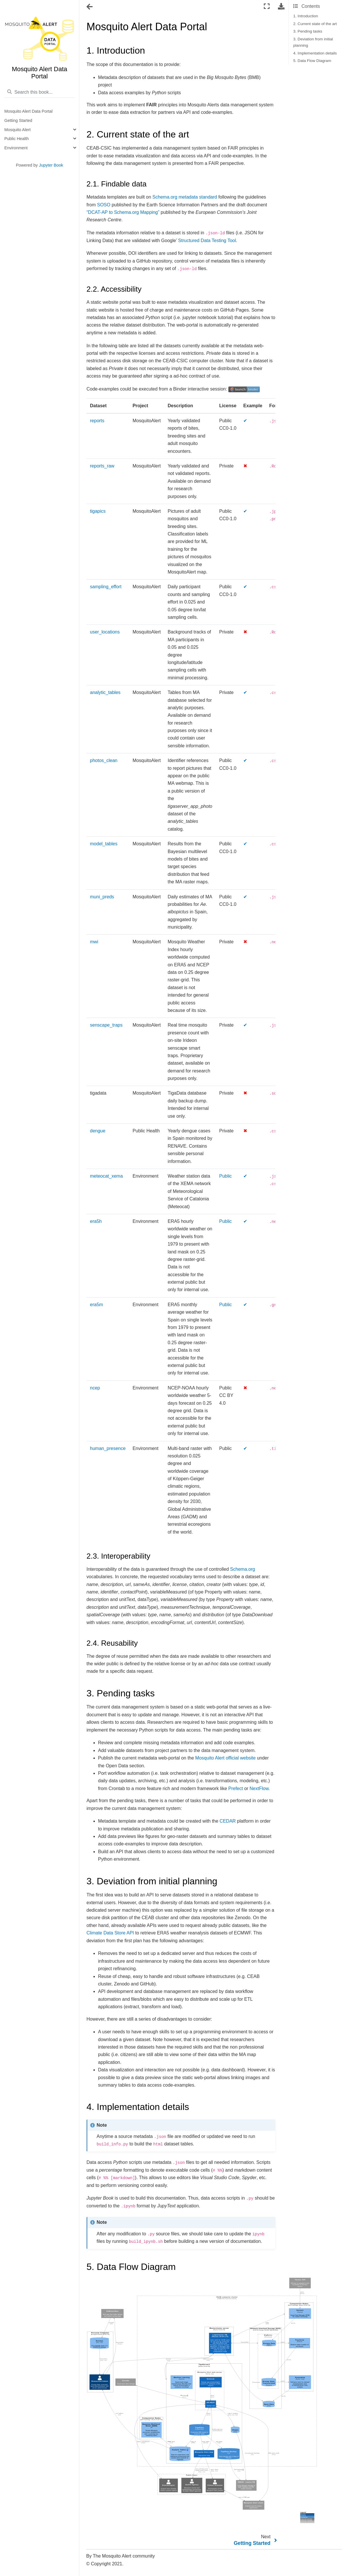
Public (225, 1176)
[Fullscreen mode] (266, 6)
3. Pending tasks (307, 31)
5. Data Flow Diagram (312, 61)
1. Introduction (305, 16)
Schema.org (242, 1569)
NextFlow (259, 1788)
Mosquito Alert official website (225, 1757)
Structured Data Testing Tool (207, 240)
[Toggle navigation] (90, 7)
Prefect (235, 1788)
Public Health (16, 138)
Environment (16, 148)
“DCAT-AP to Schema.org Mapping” (122, 212)
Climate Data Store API (110, 1932)
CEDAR (228, 1821)
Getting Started (18, 120)
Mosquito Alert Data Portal (28, 111)
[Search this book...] (39, 92)
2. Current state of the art (315, 24)
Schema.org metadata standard (185, 197)
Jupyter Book (51, 165)
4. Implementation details (315, 53)
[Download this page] (281, 6)
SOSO (103, 204)
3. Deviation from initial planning (313, 42)
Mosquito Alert (17, 129)
